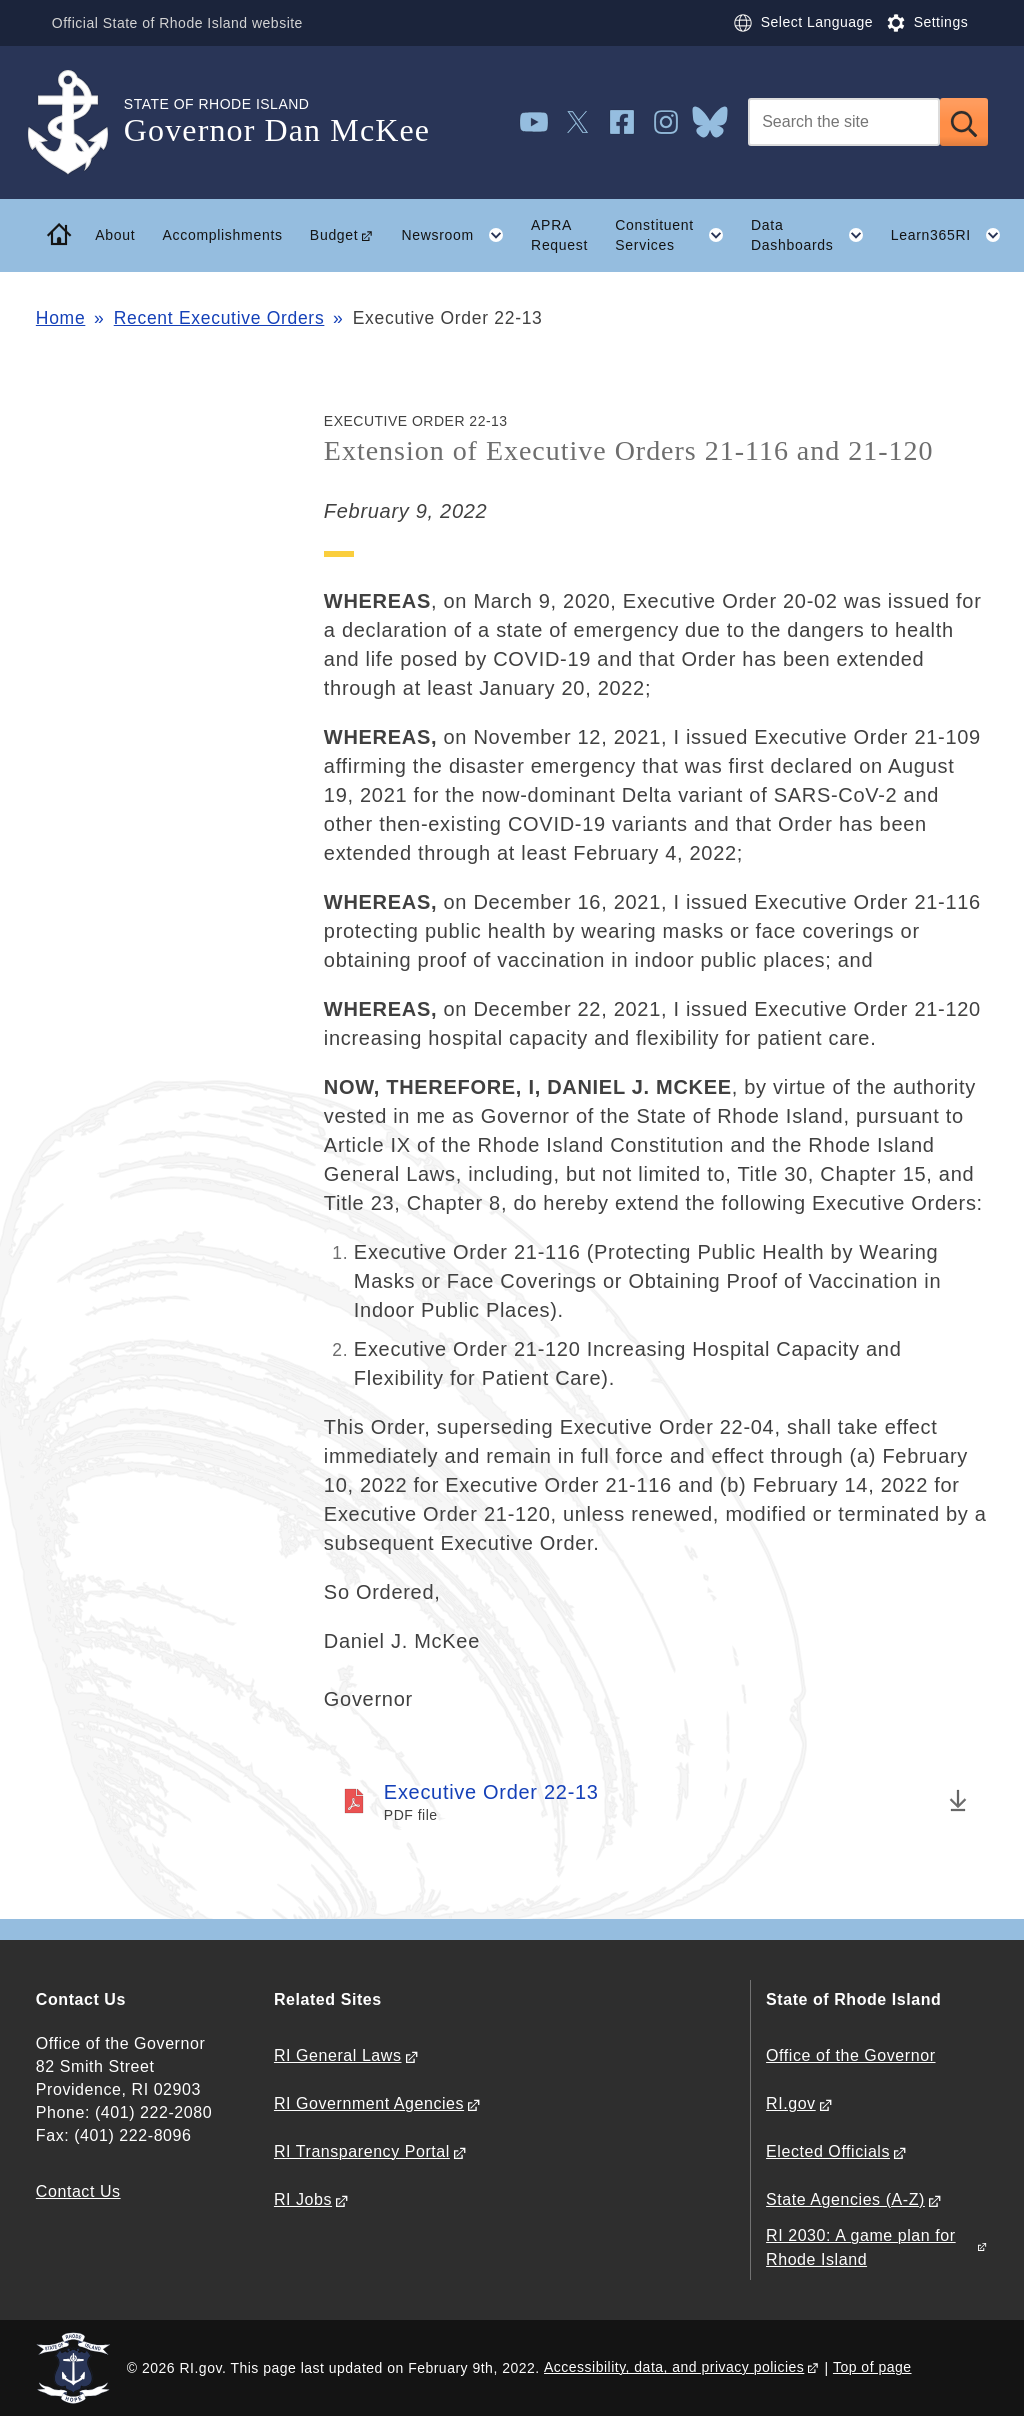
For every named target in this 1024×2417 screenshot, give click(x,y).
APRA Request (559, 235)
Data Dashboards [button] (814, 235)
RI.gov (791, 2103)
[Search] (844, 122)
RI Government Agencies (369, 2103)
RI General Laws (338, 2055)
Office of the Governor (850, 2055)
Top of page (872, 2367)
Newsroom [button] (459, 235)
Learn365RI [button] (953, 235)
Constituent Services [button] (676, 235)
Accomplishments (222, 235)
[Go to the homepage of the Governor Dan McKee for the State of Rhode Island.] (80, 122)
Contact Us (78, 2191)
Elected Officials (828, 2151)
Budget (334, 235)
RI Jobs (303, 2199)
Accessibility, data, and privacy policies (674, 2367)
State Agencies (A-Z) (845, 2199)
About (115, 235)
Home (60, 318)
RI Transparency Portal (362, 2151)
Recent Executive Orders (219, 318)
